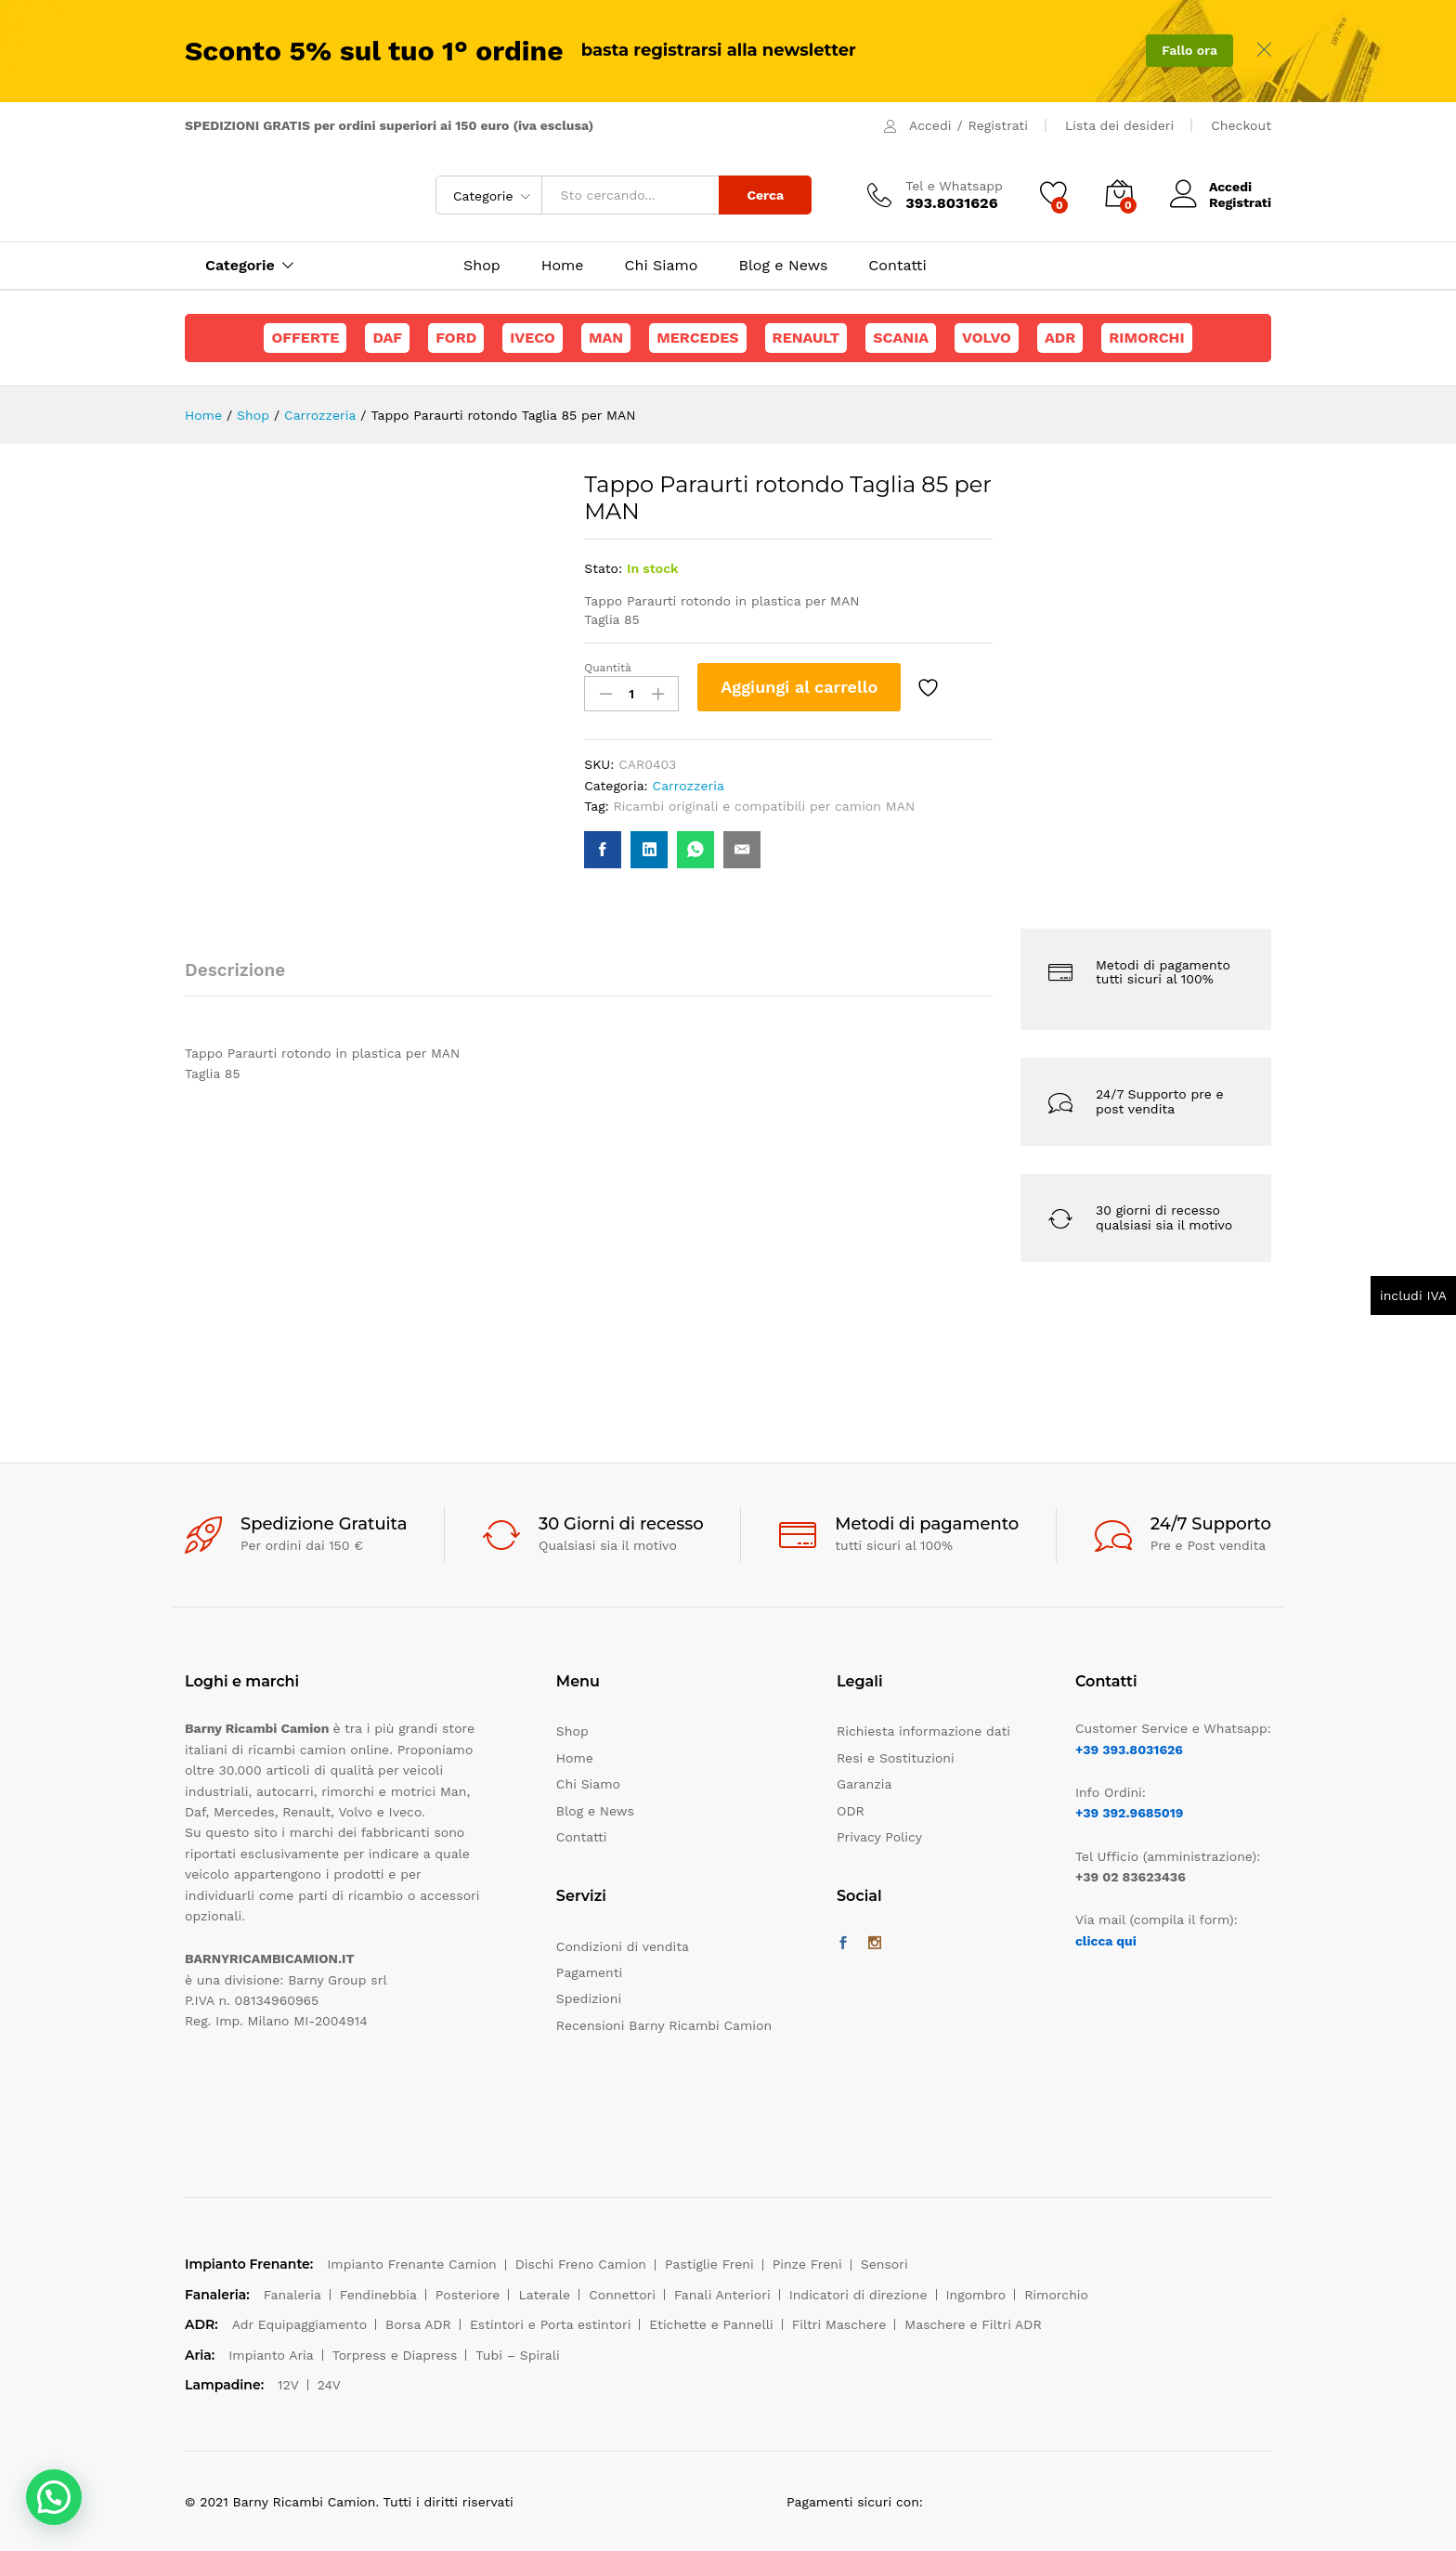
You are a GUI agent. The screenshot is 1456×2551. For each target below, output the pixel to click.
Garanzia (864, 1784)
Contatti (897, 265)
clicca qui (1106, 1940)
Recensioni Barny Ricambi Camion (664, 2025)
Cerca (765, 195)
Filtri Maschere (839, 2324)
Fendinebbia (378, 2294)
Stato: (603, 568)
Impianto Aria (271, 2355)
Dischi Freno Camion (580, 2264)
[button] (54, 2497)
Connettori (622, 2294)
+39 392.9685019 (1129, 1812)
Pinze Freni (807, 2264)
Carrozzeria (688, 785)
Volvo (986, 337)
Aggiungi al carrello (799, 686)
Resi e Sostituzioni (896, 1758)
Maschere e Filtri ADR (972, 2324)
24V (329, 2384)
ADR (1060, 337)
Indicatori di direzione (858, 2294)
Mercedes (697, 337)
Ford (456, 337)
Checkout (1241, 125)
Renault (806, 337)
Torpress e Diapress (395, 2355)
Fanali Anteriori (722, 2294)
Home (562, 265)
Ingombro (976, 2294)
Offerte (305, 337)
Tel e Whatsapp (954, 185)
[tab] (244, 978)
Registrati (998, 125)
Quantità (607, 667)
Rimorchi (1146, 337)
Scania (901, 337)
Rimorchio (1056, 2294)
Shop (481, 265)
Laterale (544, 2294)
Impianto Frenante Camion (412, 2264)
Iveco (532, 337)
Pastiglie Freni (709, 2264)
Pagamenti (589, 1972)
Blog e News (782, 265)
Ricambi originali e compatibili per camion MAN (765, 806)
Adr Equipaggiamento (299, 2324)
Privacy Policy (879, 1836)
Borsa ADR (418, 2324)
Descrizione (235, 970)
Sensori (884, 2264)
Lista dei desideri (1119, 125)
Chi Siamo (661, 265)
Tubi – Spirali (517, 2355)
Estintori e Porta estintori (550, 2324)
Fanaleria (292, 2294)
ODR (850, 1810)
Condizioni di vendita (622, 1946)
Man (606, 337)
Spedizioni (588, 1998)
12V (288, 2384)
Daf (387, 337)
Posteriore (468, 2294)
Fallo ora (1189, 50)
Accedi (930, 125)
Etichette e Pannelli (711, 2324)
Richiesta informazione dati (923, 1731)
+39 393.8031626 (1129, 1749)
